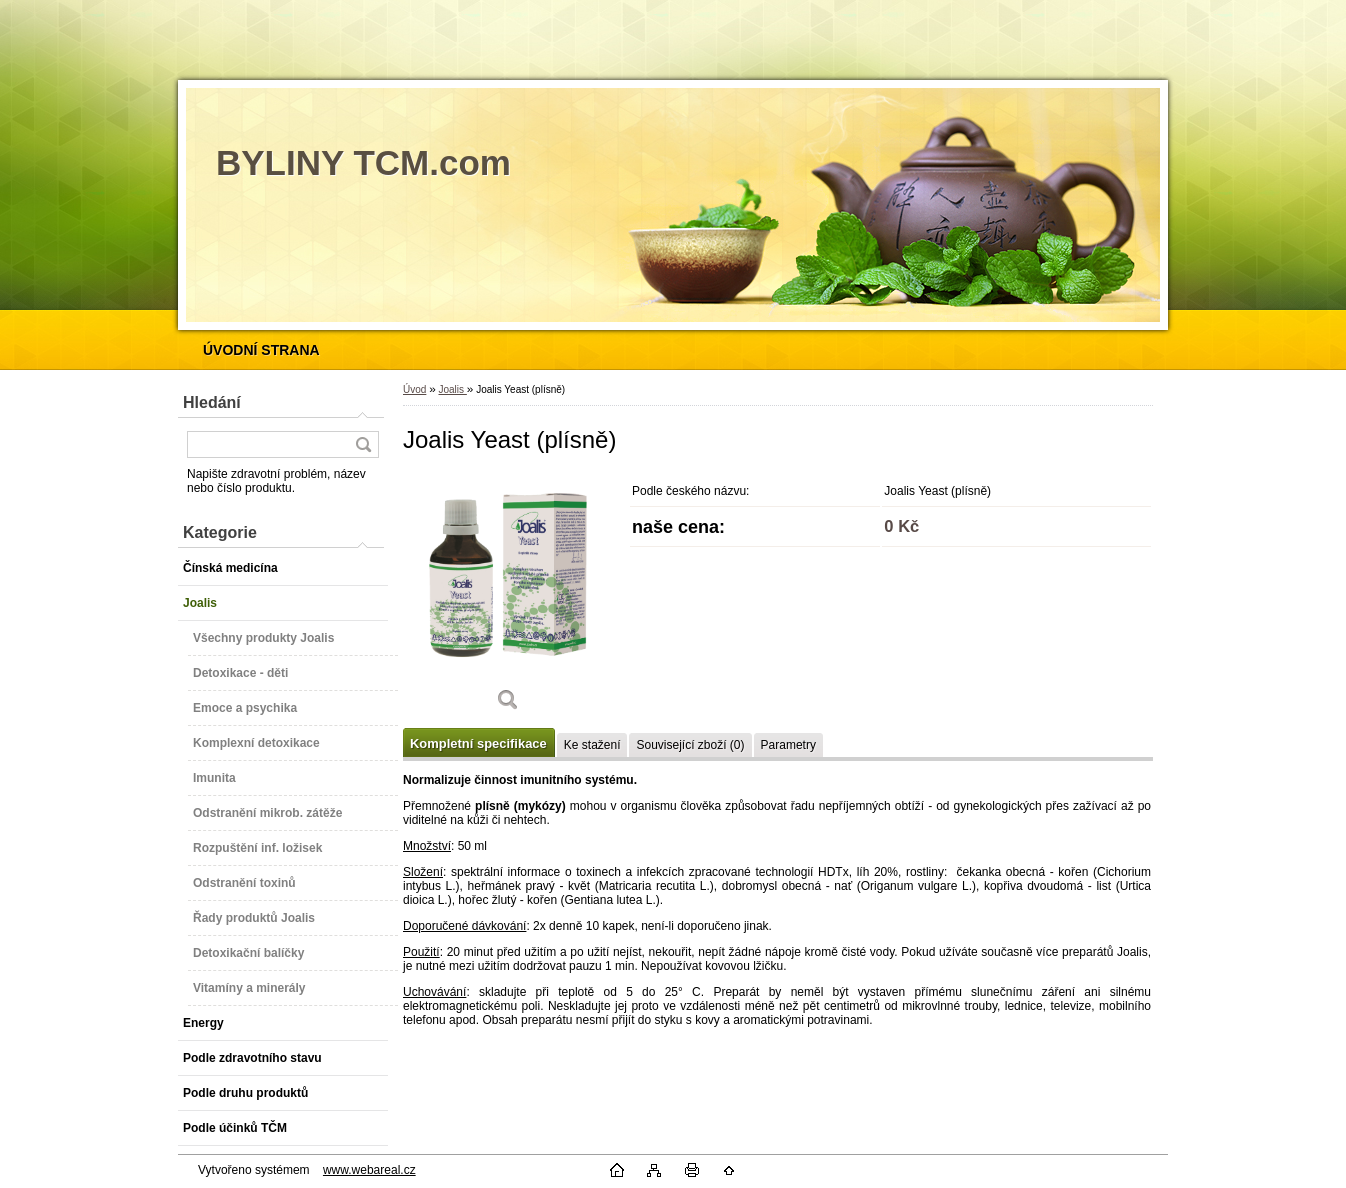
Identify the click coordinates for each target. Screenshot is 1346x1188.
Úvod (414, 389)
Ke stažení (592, 745)
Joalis (452, 389)
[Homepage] (261, 350)
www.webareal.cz (369, 1170)
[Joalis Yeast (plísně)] (508, 599)
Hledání (212, 402)
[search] (363, 444)
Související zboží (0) (690, 745)
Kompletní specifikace (478, 743)
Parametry (788, 745)
